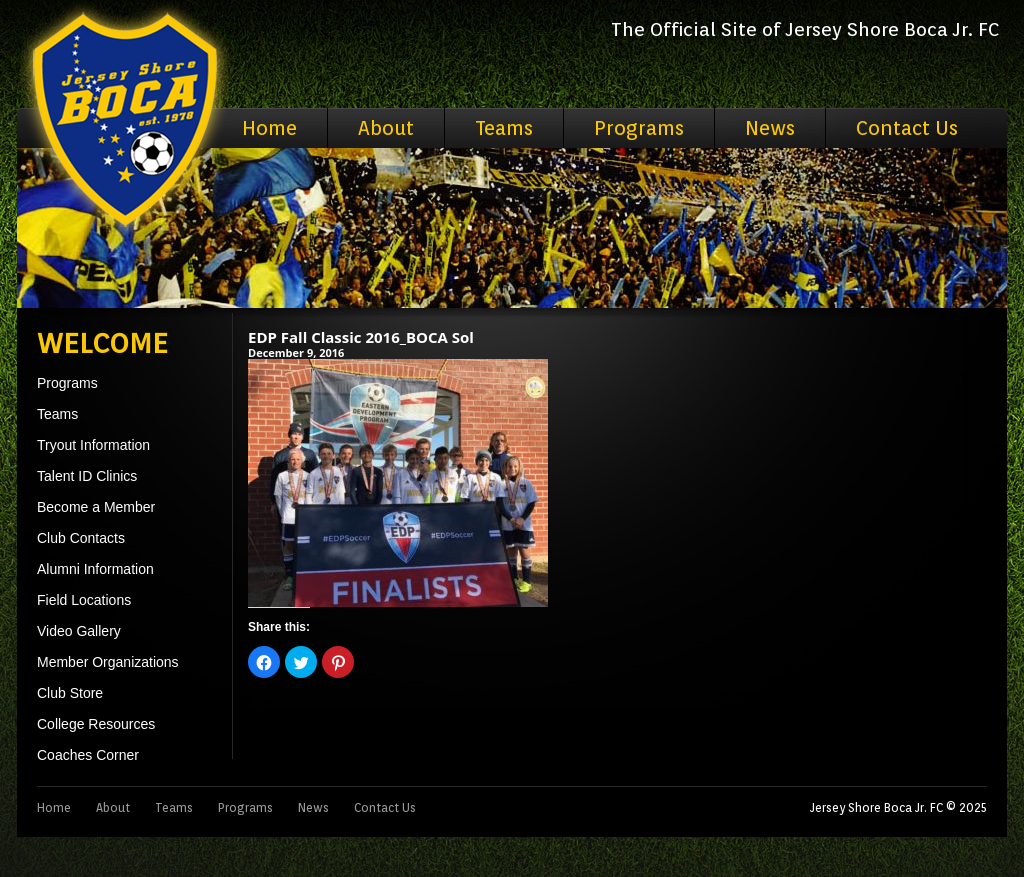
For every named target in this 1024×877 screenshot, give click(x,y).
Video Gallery (79, 631)
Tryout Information (93, 445)
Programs (639, 128)
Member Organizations (108, 662)
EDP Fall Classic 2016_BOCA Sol (361, 337)
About (386, 128)
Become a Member (96, 507)
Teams (504, 128)
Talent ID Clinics (87, 476)
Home (269, 128)
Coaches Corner (88, 755)
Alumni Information (95, 569)
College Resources (96, 724)
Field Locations (84, 600)
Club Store (70, 693)
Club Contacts (81, 538)
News (770, 128)
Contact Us (907, 128)
